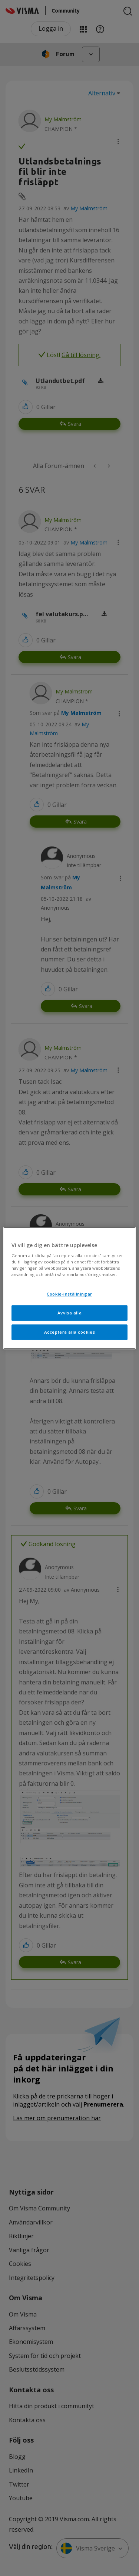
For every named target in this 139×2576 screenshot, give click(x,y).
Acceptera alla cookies (69, 1332)
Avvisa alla (69, 1313)
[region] (69, 1288)
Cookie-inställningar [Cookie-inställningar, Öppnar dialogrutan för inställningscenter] (69, 1294)
